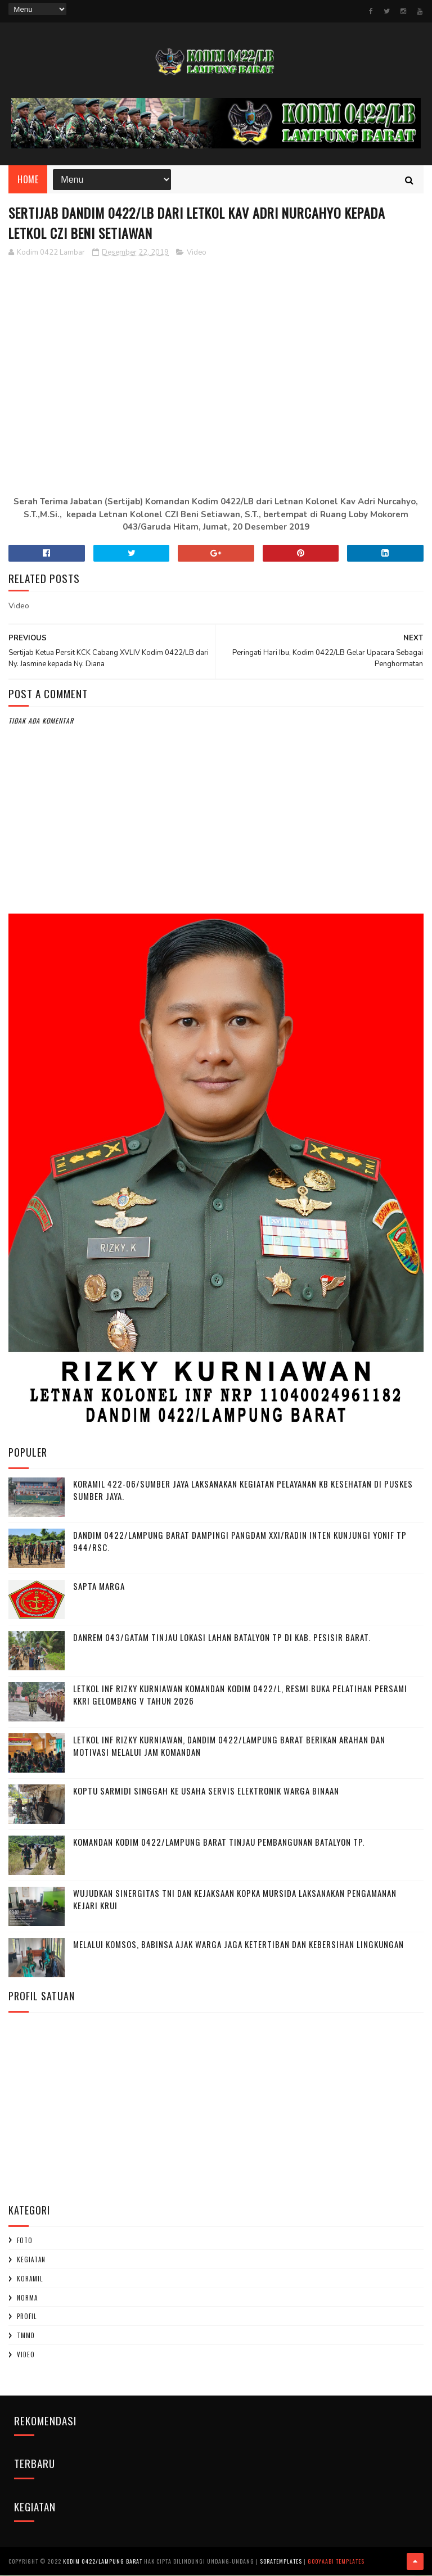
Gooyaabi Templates (336, 2561)
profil (27, 2317)
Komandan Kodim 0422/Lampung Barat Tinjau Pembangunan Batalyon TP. (218, 1842)
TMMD (26, 2336)
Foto (25, 2241)
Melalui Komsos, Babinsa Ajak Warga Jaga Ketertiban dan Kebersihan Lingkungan (238, 1944)
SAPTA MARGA (99, 1586)
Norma (27, 2298)
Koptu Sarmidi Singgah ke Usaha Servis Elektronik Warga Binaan (206, 1791)
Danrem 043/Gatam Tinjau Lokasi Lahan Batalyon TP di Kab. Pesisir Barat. (222, 1638)
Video (196, 253)
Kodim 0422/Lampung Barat (102, 2561)
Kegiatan (31, 2260)
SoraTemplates (281, 2561)
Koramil (30, 2279)
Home (27, 180)
